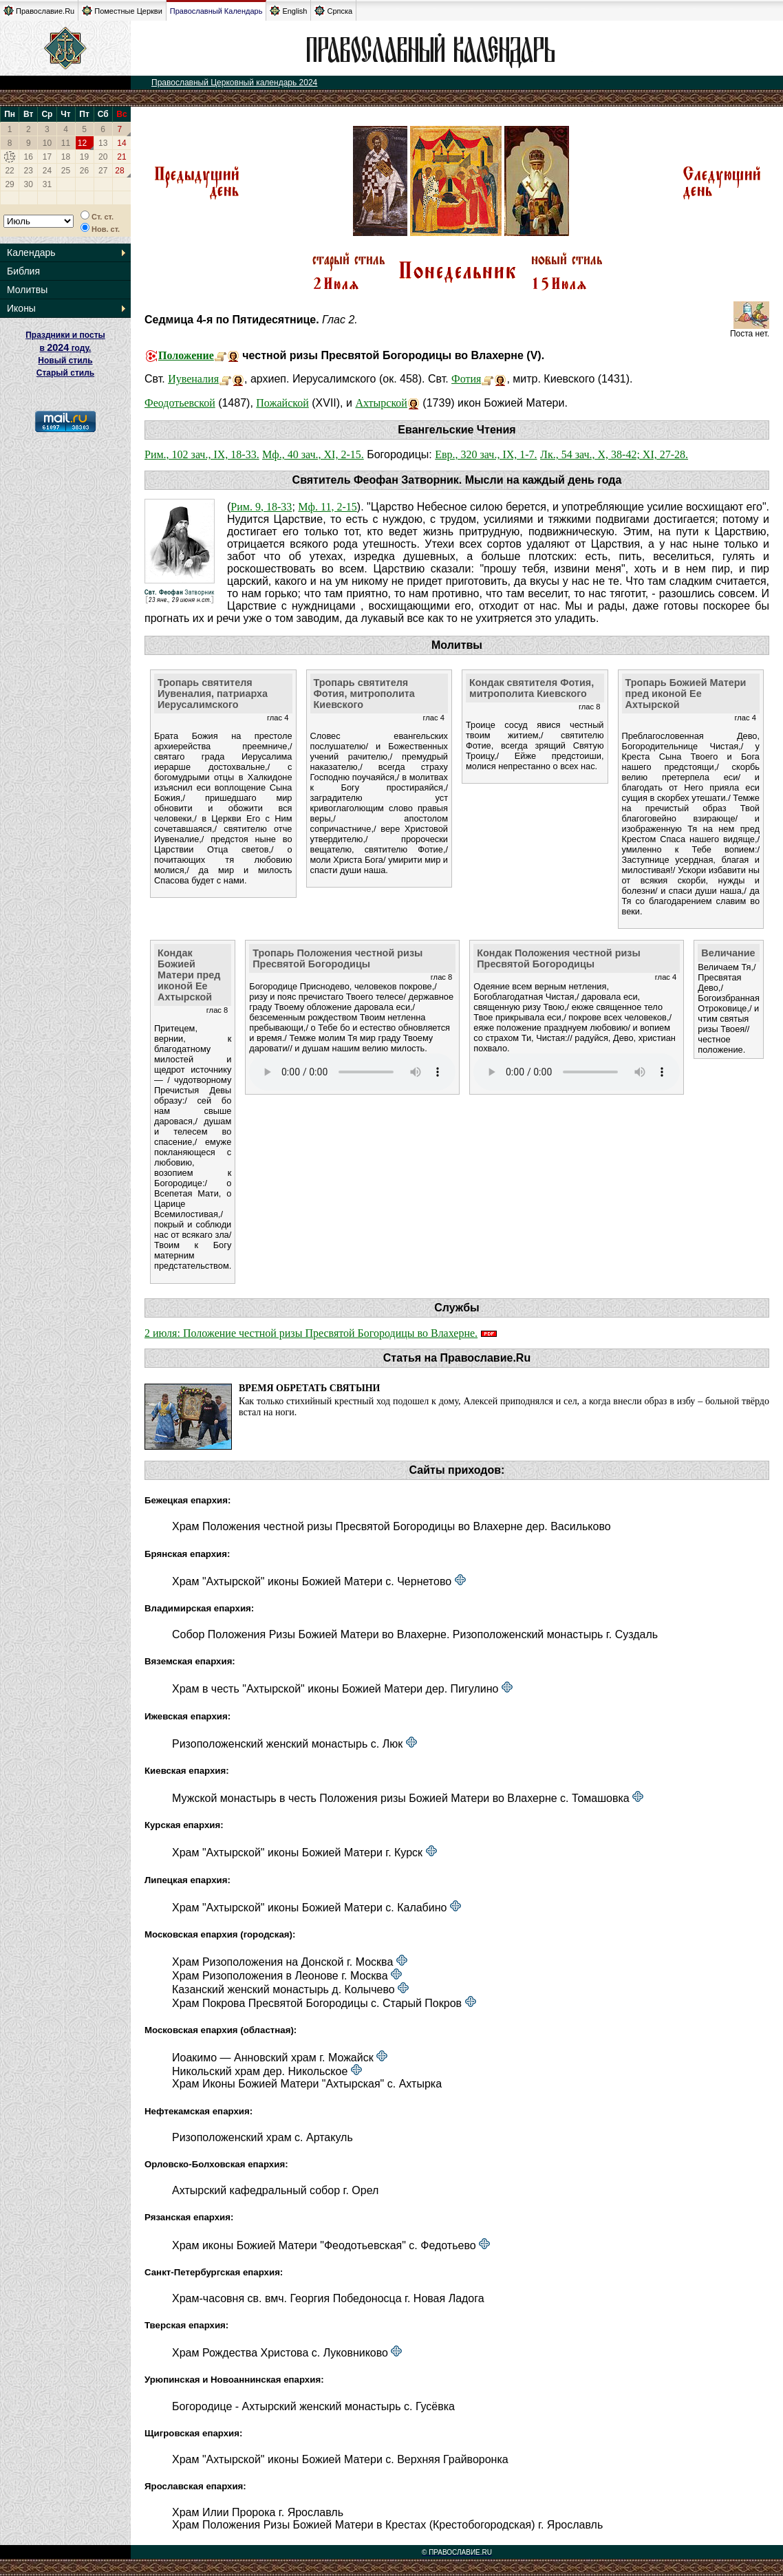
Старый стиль (65, 373)
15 (9, 157)
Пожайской (282, 403)
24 (47, 170)
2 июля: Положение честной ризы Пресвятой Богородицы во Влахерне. (311, 1333)
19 (84, 157)
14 (121, 143)
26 (84, 170)
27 (102, 170)
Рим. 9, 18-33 (261, 507)
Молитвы (27, 289)
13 (102, 143)
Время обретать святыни (309, 1388)
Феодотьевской (179, 403)
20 (102, 157)
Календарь (31, 252)
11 (65, 143)
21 (121, 157)
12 (82, 143)
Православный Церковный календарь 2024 (234, 82)
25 (65, 170)
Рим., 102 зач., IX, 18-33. (201, 454)
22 (9, 170)
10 (47, 143)
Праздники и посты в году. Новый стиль (65, 347)
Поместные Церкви (122, 11)
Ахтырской (381, 403)
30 (28, 184)
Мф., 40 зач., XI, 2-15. (313, 454)
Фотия (466, 379)
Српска (333, 11)
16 (28, 157)
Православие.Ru (38, 11)
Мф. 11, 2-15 (327, 507)
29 (9, 184)
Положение (186, 355)
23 (28, 170)
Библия (23, 271)
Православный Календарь (216, 11)
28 (119, 170)
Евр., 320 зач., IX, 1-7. (486, 454)
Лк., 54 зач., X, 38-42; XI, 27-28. (614, 454)
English (288, 11)
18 (65, 157)
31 (47, 184)
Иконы (21, 308)
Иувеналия (193, 379)
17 (47, 157)
